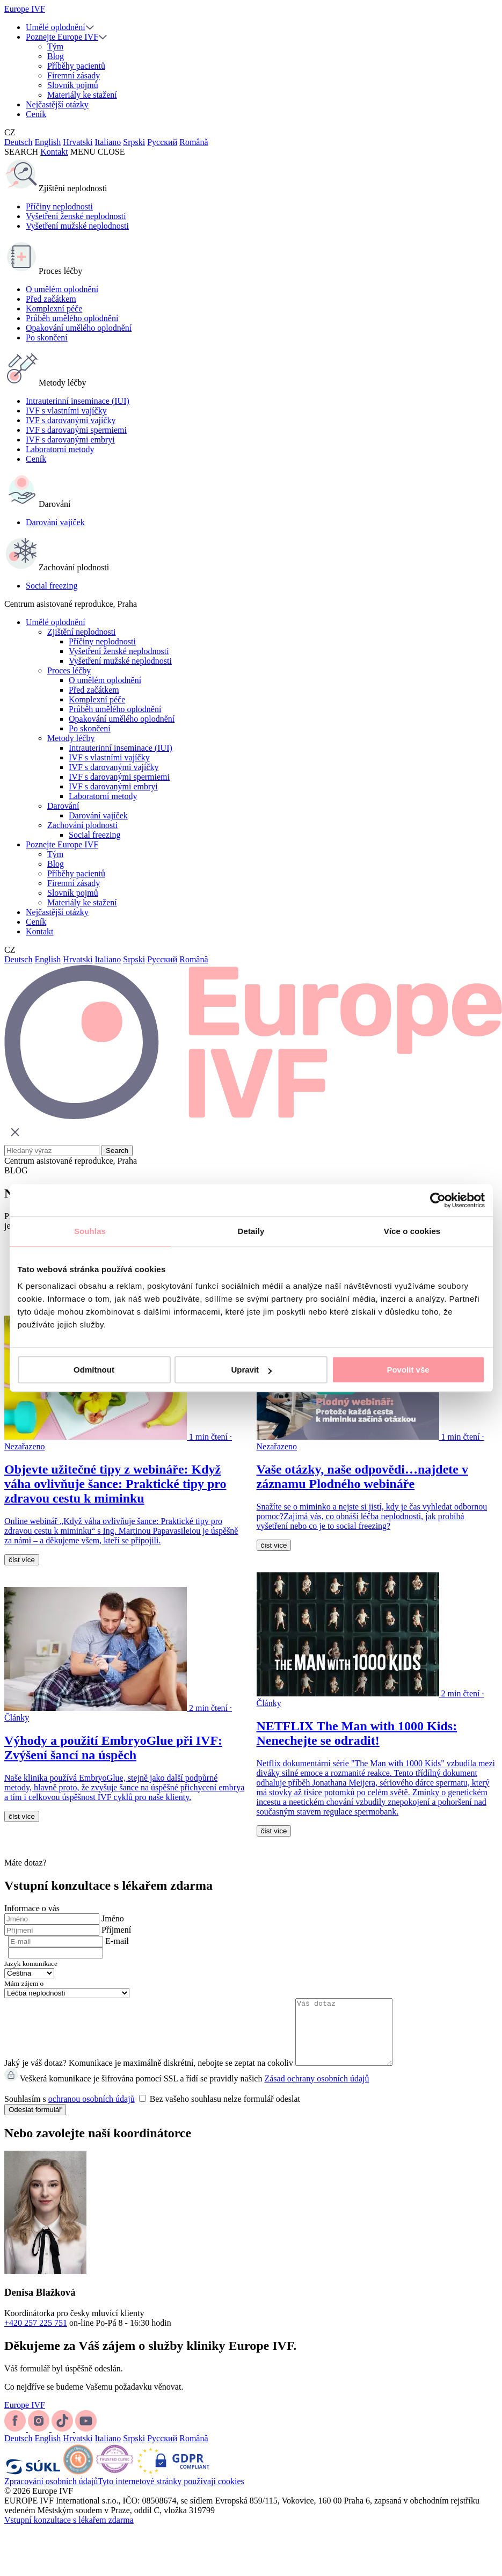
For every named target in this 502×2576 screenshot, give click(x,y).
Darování (63, 805)
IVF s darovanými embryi (70, 439)
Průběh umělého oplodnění (72, 318)
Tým (55, 46)
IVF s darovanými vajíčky (71, 420)
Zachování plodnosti (82, 825)
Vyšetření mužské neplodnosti (77, 225)
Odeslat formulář (35, 2122)
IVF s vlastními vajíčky (66, 410)
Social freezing (51, 585)
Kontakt (54, 151)
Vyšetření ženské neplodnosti (76, 216)
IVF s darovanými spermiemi (76, 429)
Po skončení (47, 337)
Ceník (36, 114)
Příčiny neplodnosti (59, 206)
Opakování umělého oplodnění (79, 327)
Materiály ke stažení (82, 94)
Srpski (134, 142)
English (47, 142)
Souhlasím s (152, 2111)
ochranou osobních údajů (91, 2111)
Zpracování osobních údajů (51, 2494)
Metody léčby (70, 738)
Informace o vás (32, 1908)
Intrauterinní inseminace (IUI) (77, 400)
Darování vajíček (55, 522)
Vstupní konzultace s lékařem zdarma (69, 2532)
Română (193, 142)
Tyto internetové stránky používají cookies (171, 2494)
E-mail (117, 1941)
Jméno (112, 1918)
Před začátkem (51, 298)
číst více (22, 1560)
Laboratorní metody (60, 449)
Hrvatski (77, 142)
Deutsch (18, 142)
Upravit (251, 1369)
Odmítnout (94, 1369)
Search (117, 1150)
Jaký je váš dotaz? (35, 2075)
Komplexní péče (54, 308)
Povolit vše (408, 1369)
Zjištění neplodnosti (81, 631)
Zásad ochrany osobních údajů (316, 2091)
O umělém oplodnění (62, 289)
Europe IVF (24, 8)
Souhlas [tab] (90, 1231)
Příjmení (116, 1929)
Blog (55, 56)
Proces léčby (69, 670)
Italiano (107, 142)
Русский (162, 142)
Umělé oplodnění (55, 27)
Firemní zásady (73, 75)
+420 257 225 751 (35, 2335)
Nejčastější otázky (57, 104)
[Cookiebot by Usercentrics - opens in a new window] (438, 1200)
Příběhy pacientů (76, 65)
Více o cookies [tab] (412, 1231)
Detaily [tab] (251, 1231)
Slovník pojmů (72, 85)
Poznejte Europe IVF (62, 36)
